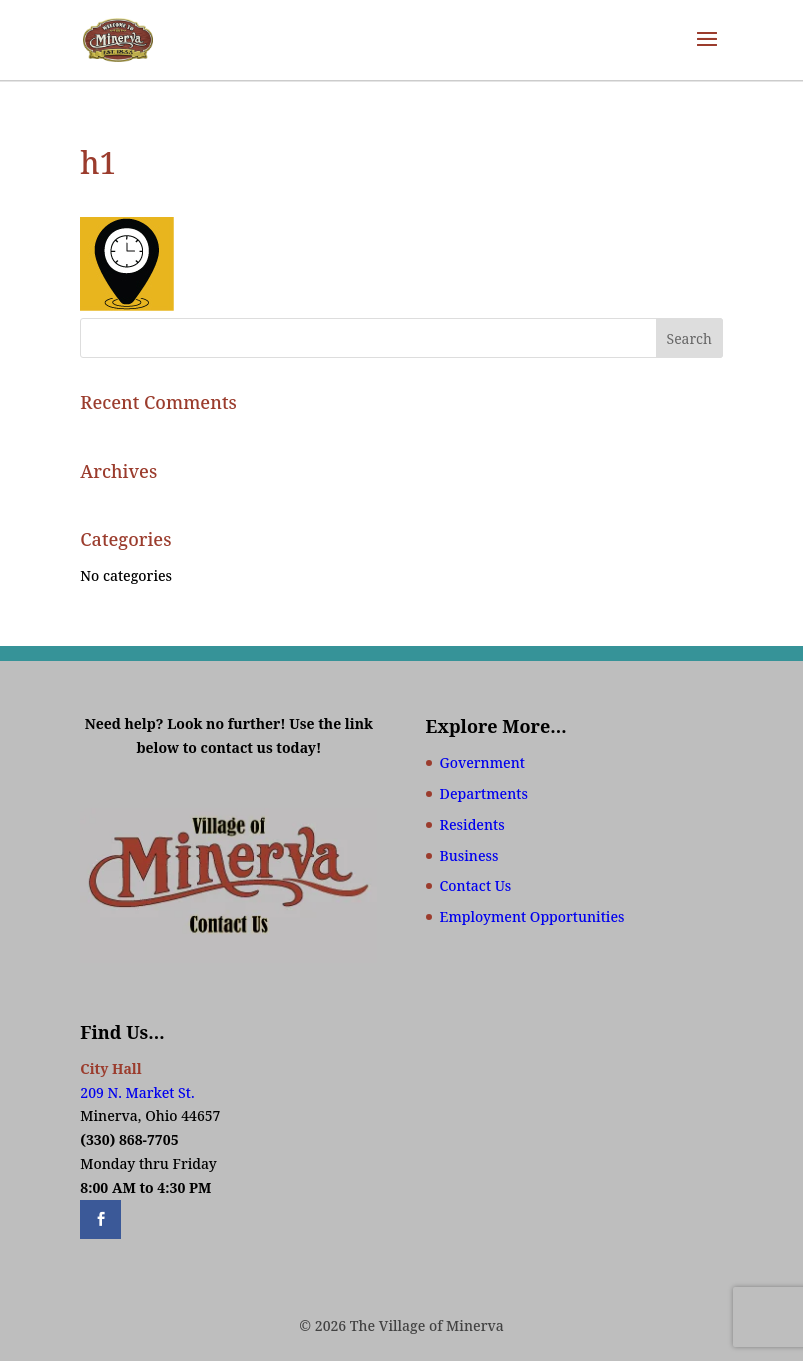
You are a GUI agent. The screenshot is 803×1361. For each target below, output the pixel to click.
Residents (472, 824)
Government (482, 762)
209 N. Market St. (137, 1092)
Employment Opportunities (532, 916)
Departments (484, 793)
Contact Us (476, 885)
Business (469, 855)
